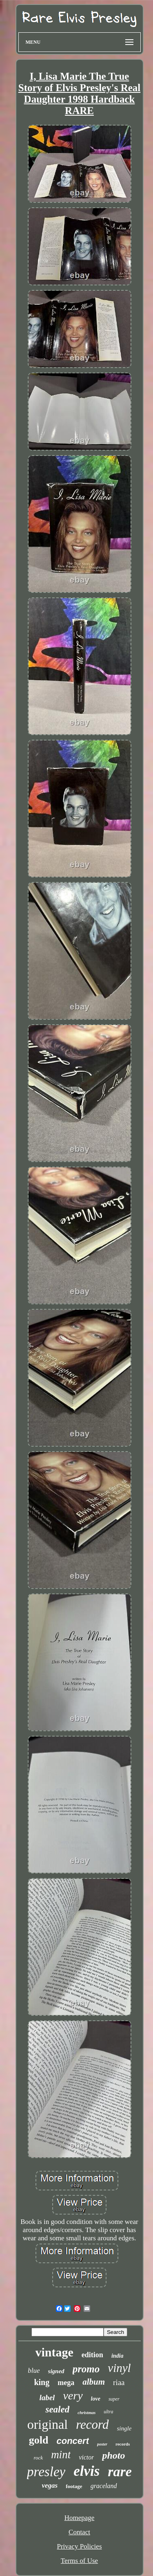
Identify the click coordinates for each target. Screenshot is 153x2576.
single (124, 2428)
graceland (104, 2485)
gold (39, 2440)
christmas (86, 2412)
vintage (54, 2352)
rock (38, 2458)
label (47, 2397)
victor (86, 2457)
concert (72, 2441)
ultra (108, 2411)
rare (120, 2471)
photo (113, 2455)
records (122, 2443)
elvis (86, 2471)
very (72, 2395)
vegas (50, 2485)
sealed (57, 2409)
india (117, 2356)
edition (92, 2355)
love (95, 2399)
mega (66, 2383)
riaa (118, 2382)
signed (56, 2371)
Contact (79, 2532)
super (114, 2399)
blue (34, 2370)
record (92, 2424)
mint (61, 2454)
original (47, 2424)
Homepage (79, 2518)
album (93, 2382)
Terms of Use (79, 2561)
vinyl (119, 2367)
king (41, 2382)
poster (102, 2444)
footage (74, 2486)
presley (46, 2471)
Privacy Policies (79, 2546)
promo (86, 2368)
